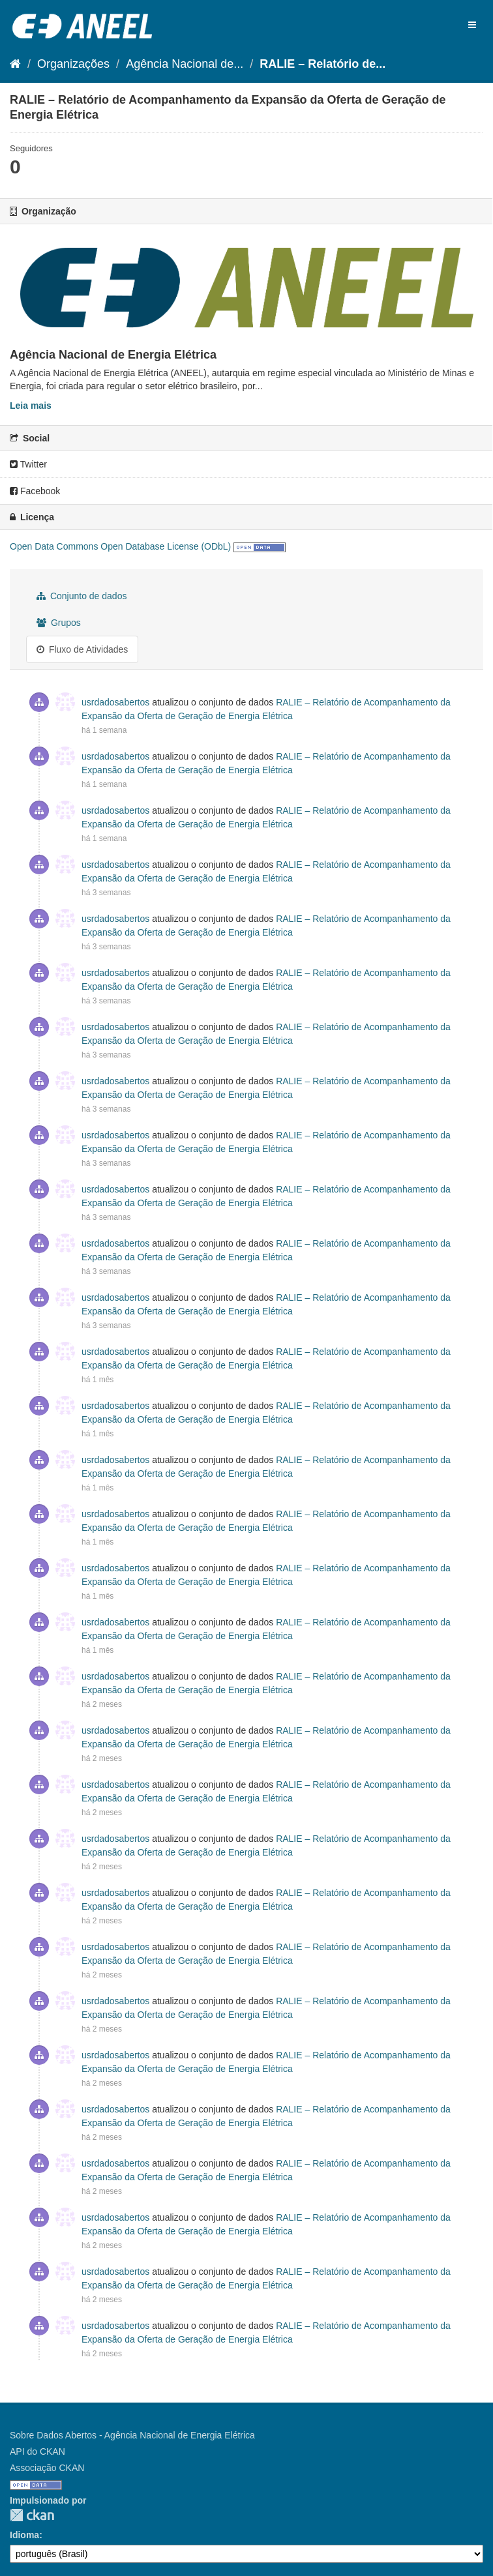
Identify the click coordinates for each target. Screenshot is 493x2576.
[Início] (15, 63)
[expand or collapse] (472, 25)
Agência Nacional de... (184, 63)
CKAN (32, 2515)
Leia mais (31, 405)
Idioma (24, 2535)
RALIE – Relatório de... (322, 63)
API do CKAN (37, 2451)
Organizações (73, 63)
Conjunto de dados (82, 596)
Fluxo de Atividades (82, 649)
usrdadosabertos (115, 702)
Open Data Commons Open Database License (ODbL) (120, 546)
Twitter (28, 464)
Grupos (59, 622)
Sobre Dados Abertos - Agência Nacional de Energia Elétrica (132, 2435)
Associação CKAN (47, 2468)
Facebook (35, 491)
